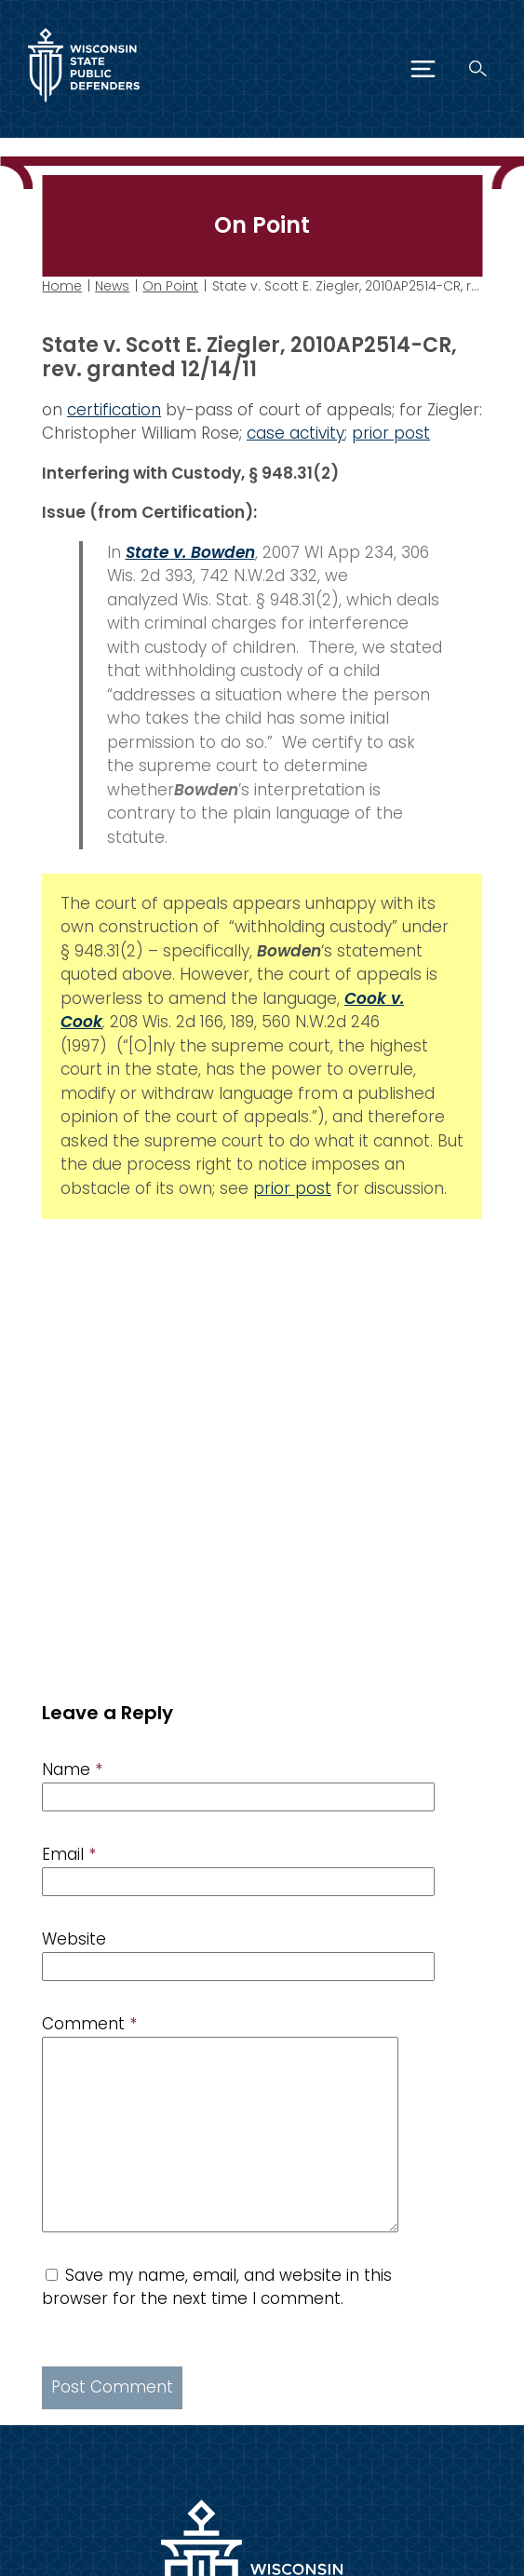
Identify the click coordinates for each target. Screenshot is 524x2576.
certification (114, 409)
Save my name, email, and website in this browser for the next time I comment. (217, 2287)
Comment (89, 2024)
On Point (170, 286)
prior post (391, 433)
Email (69, 1854)
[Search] (478, 68)
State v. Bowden (190, 551)
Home (62, 286)
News (112, 286)
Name (72, 1769)
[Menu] (423, 69)
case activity (295, 433)
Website (74, 1939)
